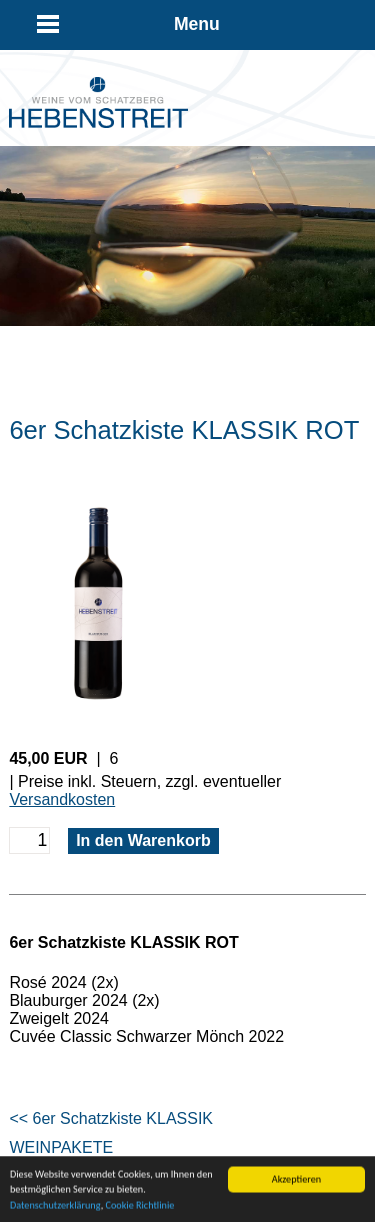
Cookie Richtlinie (139, 1207)
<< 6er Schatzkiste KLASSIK (111, 1118)
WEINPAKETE (61, 1147)
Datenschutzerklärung (55, 1207)
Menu (197, 24)
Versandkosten (62, 799)
